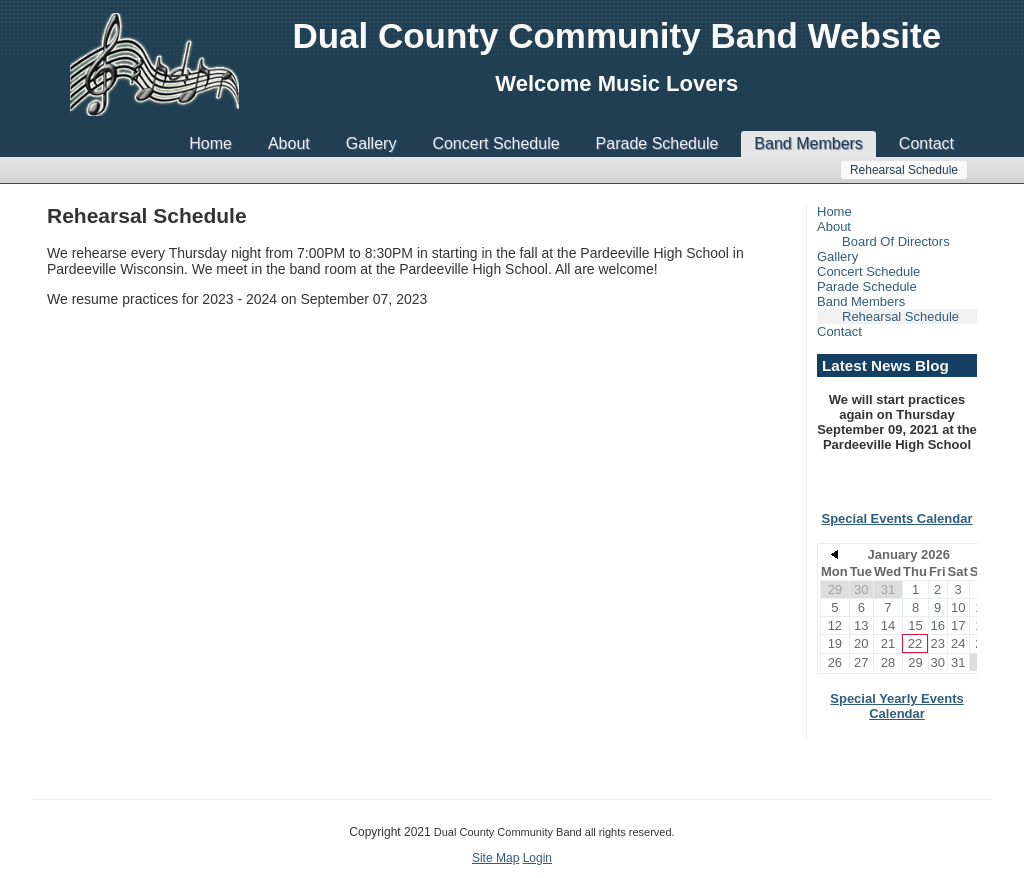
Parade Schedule (657, 143)
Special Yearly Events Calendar (896, 706)
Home (210, 143)
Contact (926, 143)
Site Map (495, 858)
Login (537, 858)
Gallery (371, 143)
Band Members (808, 143)
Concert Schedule (495, 143)
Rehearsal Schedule (904, 170)
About (289, 143)
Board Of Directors (896, 241)
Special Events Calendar (896, 518)
